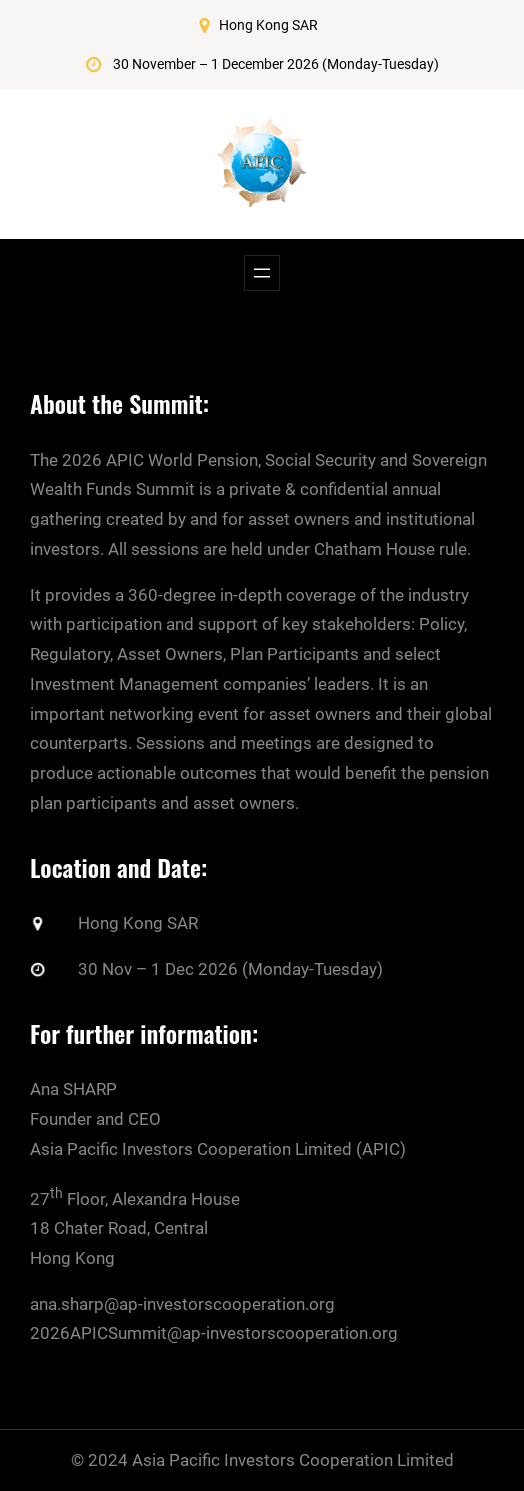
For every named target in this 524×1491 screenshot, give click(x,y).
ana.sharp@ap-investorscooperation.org (182, 1303)
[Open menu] (262, 273)
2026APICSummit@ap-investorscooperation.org (214, 1333)
